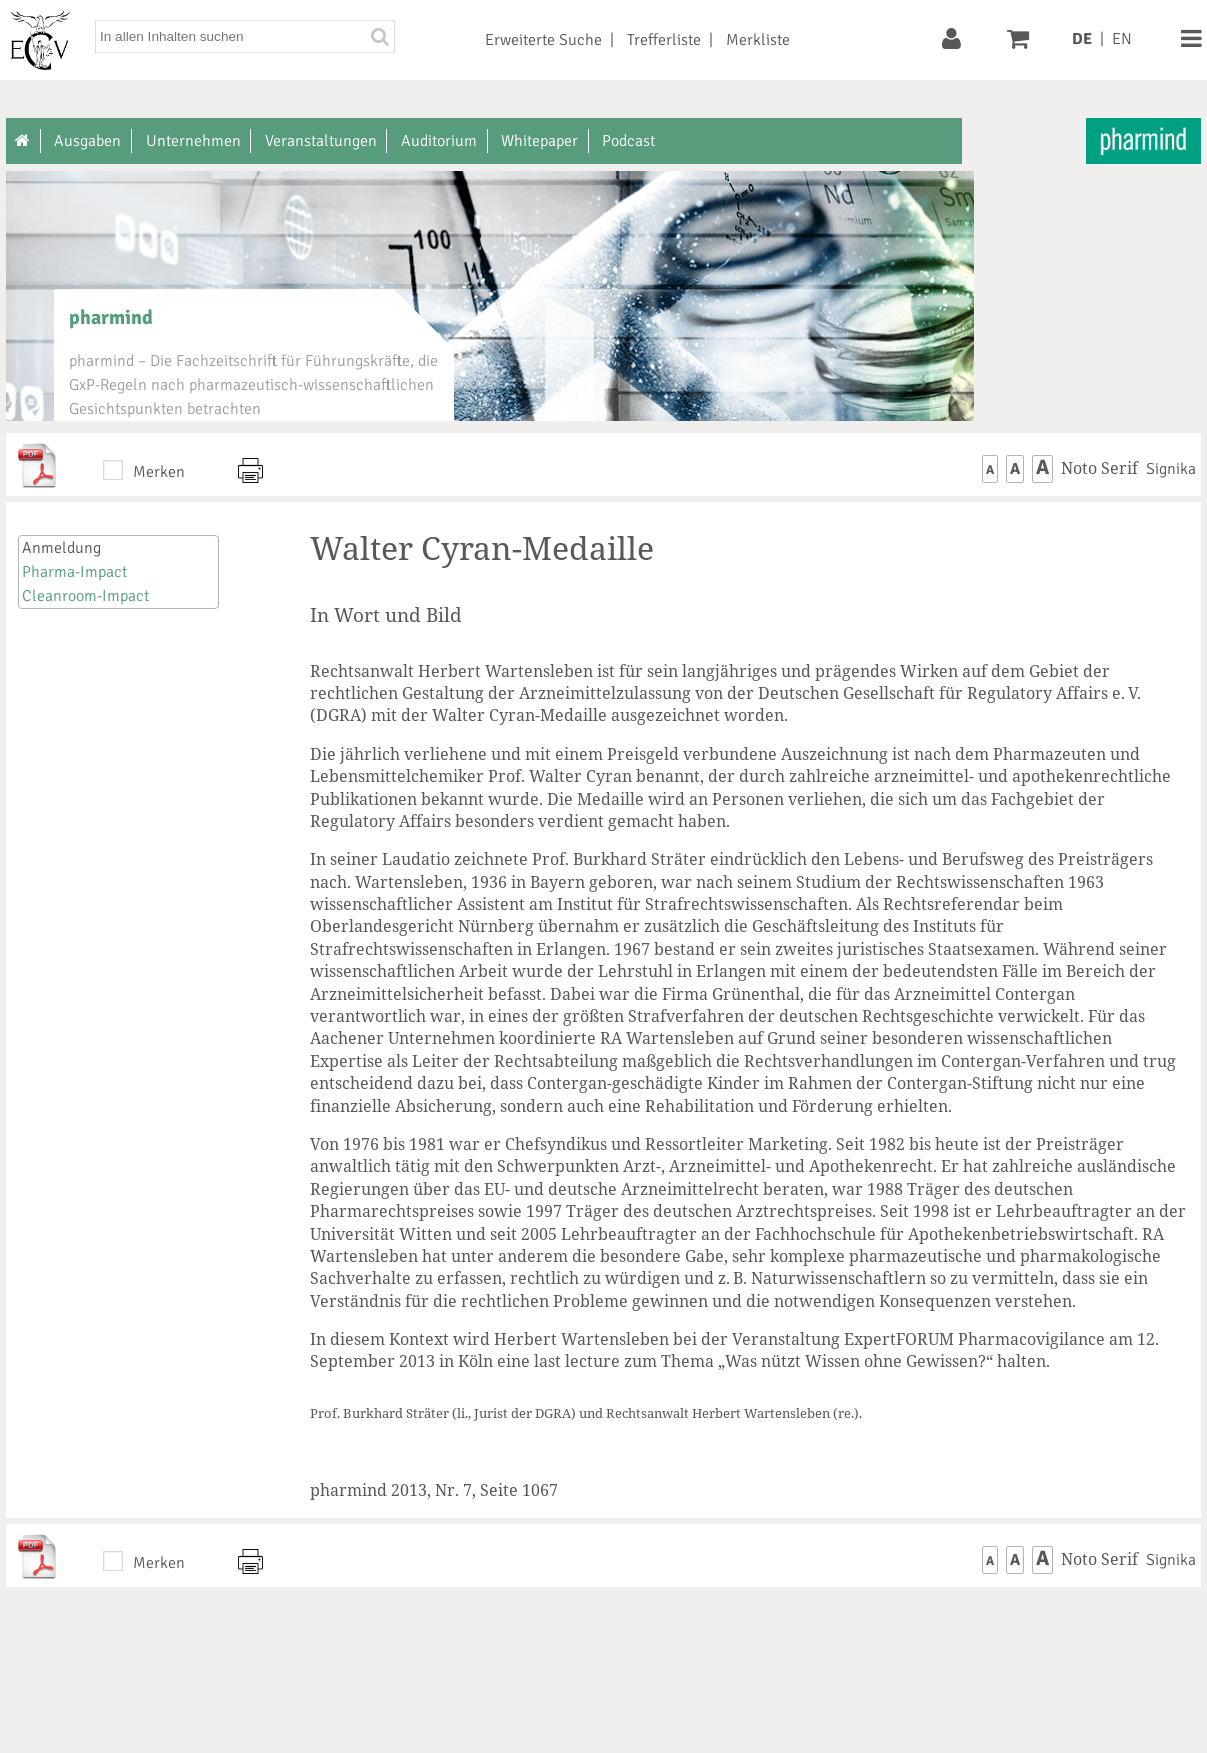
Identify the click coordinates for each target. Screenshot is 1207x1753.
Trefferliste (664, 40)
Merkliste (758, 40)
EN (1122, 39)
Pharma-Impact (74, 572)
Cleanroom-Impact (85, 596)
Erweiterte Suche (543, 40)
